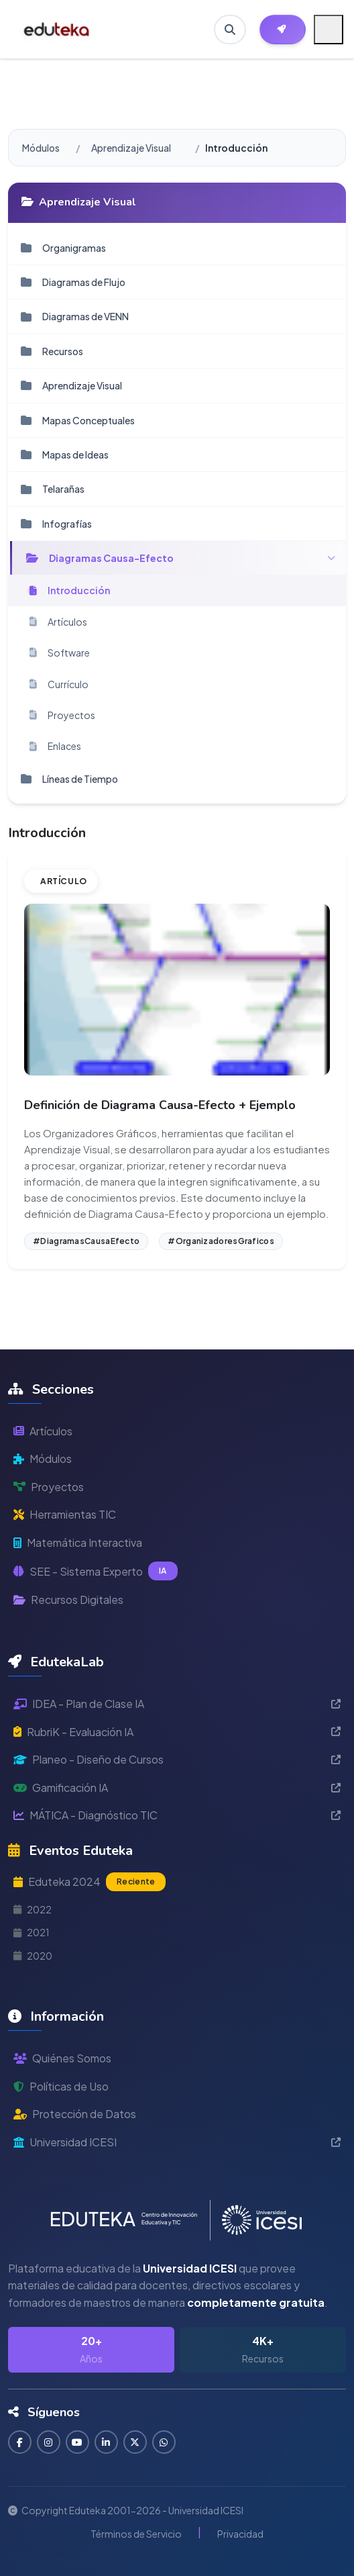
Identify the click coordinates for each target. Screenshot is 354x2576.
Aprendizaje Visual (131, 148)
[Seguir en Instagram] (48, 2442)
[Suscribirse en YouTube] (77, 2442)
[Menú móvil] (328, 29)
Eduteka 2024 (89, 1881)
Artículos (42, 1431)
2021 (31, 1932)
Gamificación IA (177, 1787)
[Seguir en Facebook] (20, 2442)
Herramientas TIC (64, 1514)
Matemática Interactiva (77, 1542)
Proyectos (48, 1487)
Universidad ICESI (177, 2142)
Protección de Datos (74, 2114)
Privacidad (240, 2534)
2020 (32, 1956)
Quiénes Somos (62, 2058)
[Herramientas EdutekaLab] (282, 29)
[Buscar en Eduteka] (230, 29)
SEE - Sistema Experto (95, 1571)
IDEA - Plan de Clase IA (177, 1704)
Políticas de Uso (61, 2086)
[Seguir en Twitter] (135, 2442)
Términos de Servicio (136, 2534)
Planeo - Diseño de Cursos (177, 1759)
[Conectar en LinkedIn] (106, 2442)
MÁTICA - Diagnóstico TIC (177, 1815)
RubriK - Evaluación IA (177, 1732)
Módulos (41, 148)
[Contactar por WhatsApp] (164, 2442)
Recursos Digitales (68, 1599)
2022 (32, 1909)
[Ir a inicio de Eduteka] (57, 29)
